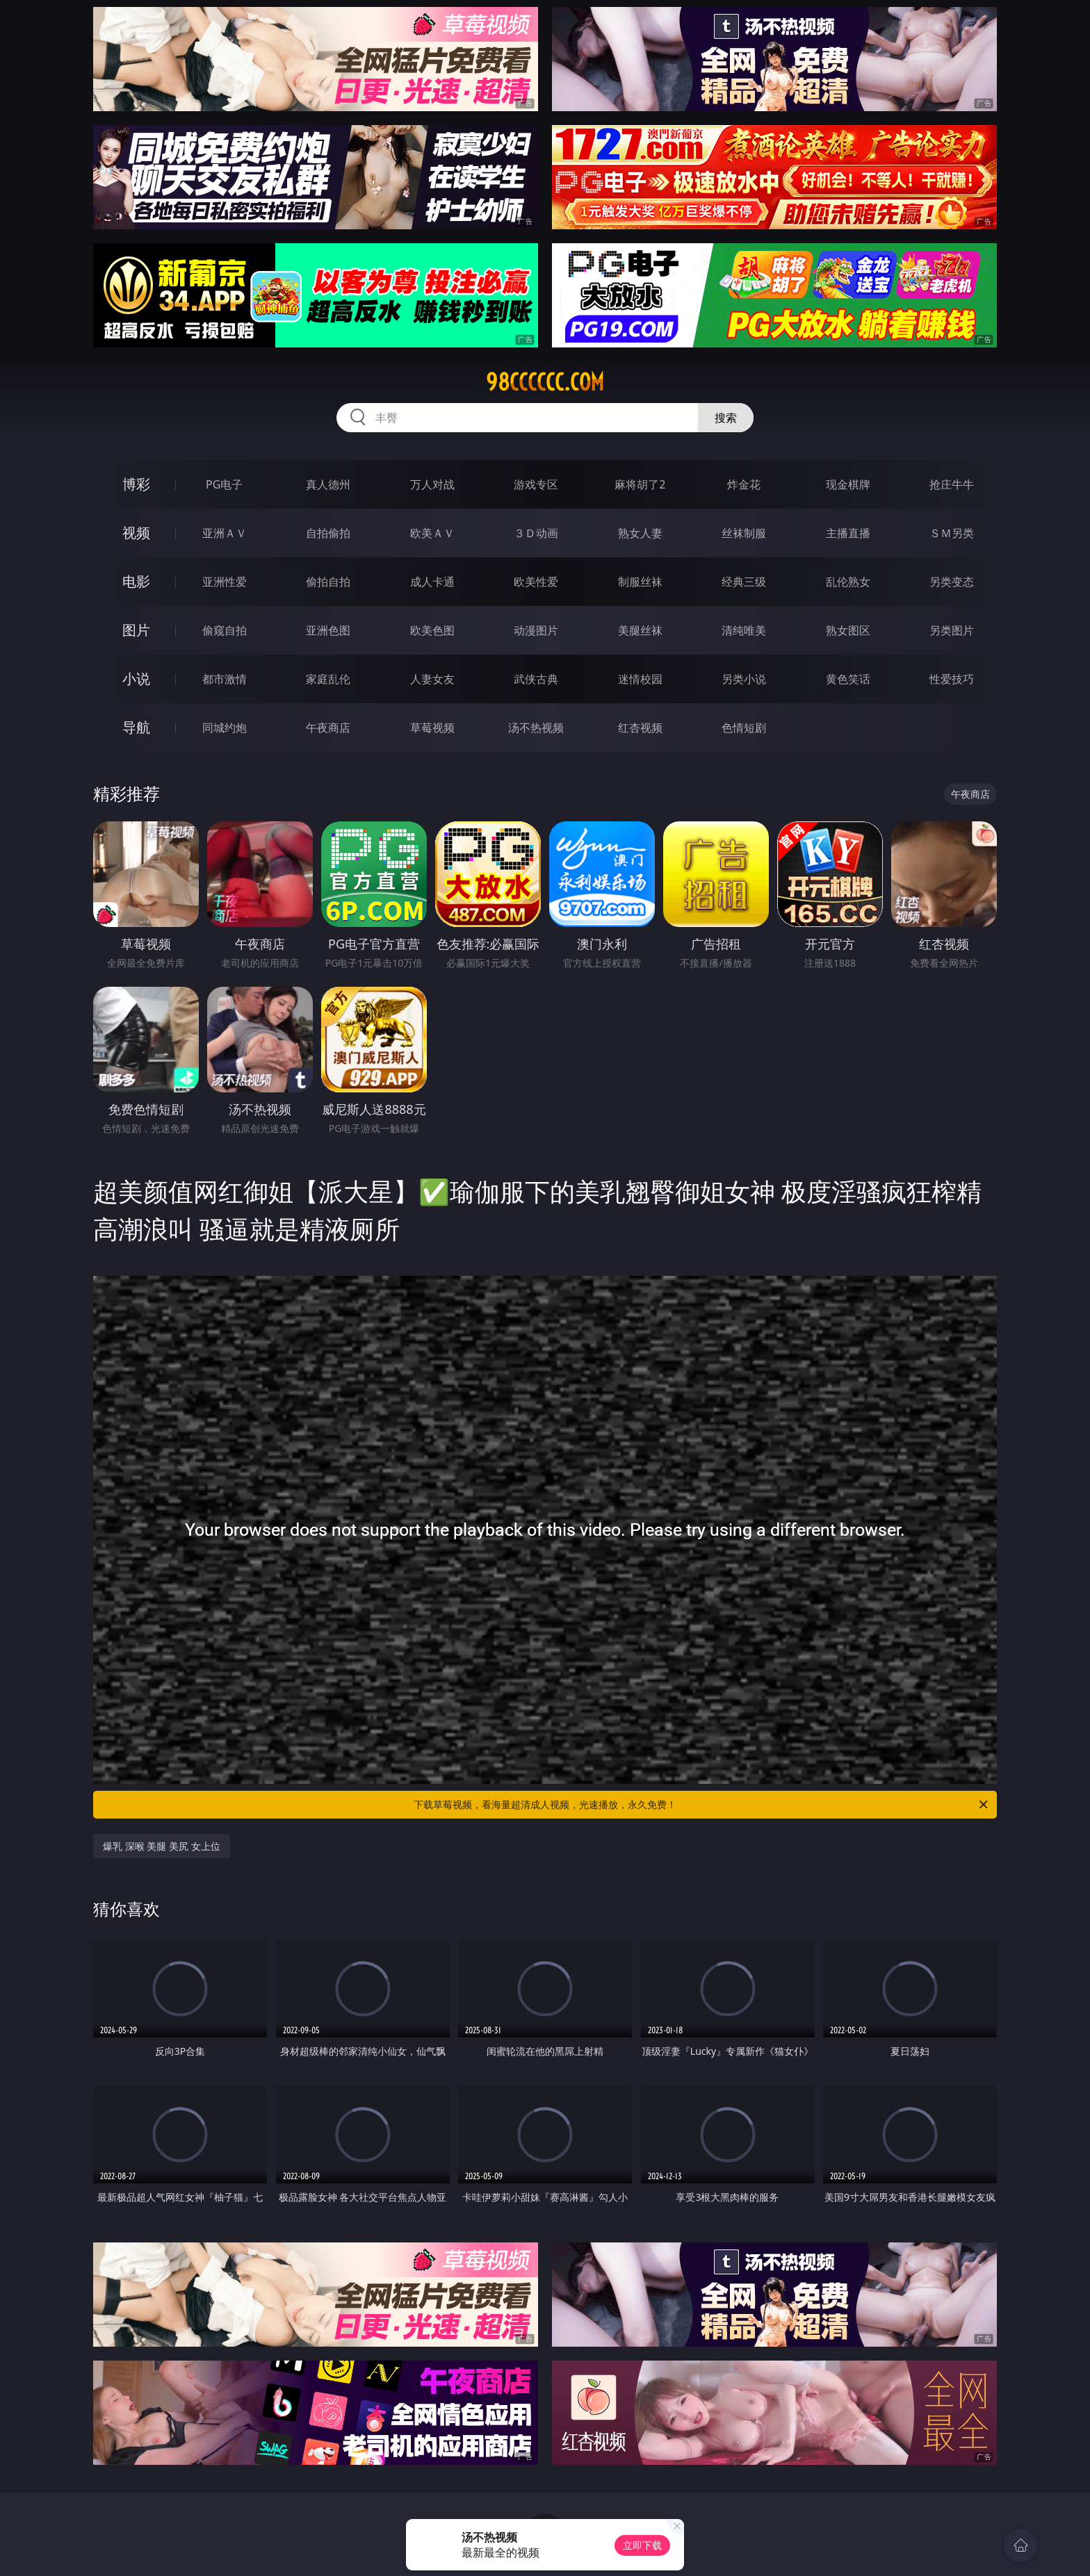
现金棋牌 (848, 484)
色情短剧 (744, 727)
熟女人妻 (640, 533)
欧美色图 (432, 630)
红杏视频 (640, 727)
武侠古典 (536, 679)
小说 (136, 678)
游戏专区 (536, 484)
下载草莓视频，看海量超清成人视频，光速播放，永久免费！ (702, 1804)
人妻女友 (432, 679)
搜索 (726, 417)
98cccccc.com (545, 382)
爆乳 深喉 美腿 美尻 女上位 (161, 1846)
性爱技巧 (951, 679)
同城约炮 (224, 727)
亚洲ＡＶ (224, 533)
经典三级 (744, 581)
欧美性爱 (536, 581)
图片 (136, 630)
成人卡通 (432, 581)
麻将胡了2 (640, 484)
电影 (136, 581)
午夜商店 (328, 727)
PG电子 (224, 484)
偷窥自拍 (224, 630)
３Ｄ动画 (536, 533)
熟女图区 (848, 630)
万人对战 (432, 484)
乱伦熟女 (848, 581)
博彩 (136, 484)
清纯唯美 (744, 630)
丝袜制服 (744, 533)
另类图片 (951, 630)
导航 (136, 727)
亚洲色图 (328, 630)
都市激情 (224, 679)
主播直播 (848, 533)
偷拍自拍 (328, 581)
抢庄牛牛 (951, 484)
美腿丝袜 (640, 630)
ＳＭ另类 (951, 533)
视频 (136, 532)
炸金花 (743, 484)
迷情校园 (640, 679)
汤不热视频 (536, 727)
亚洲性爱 (224, 581)
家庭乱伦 (328, 679)
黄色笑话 (848, 679)
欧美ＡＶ (432, 533)
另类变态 (951, 581)
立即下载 (642, 2545)
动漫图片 (536, 630)
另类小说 (744, 679)
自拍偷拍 (328, 533)
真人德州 (328, 484)
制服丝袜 (640, 581)
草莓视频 (432, 727)
